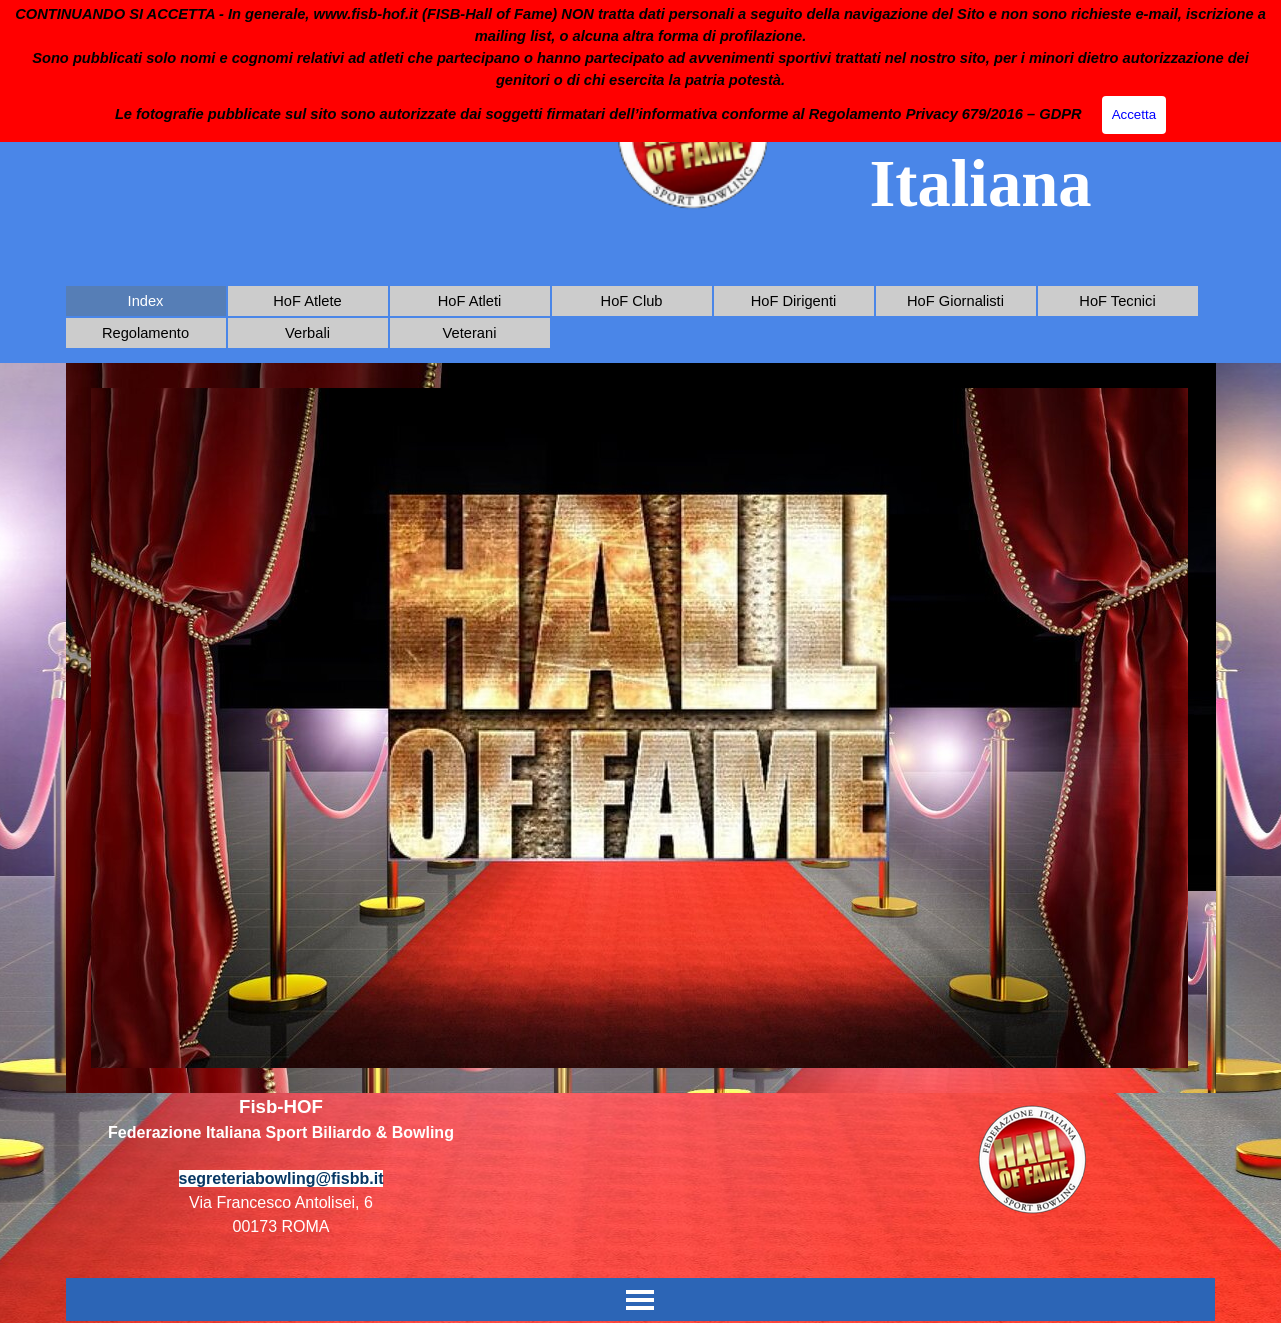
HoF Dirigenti (794, 301)
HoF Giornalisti (955, 301)
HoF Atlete (307, 301)
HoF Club (632, 301)
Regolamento (145, 333)
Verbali (307, 333)
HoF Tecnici (1117, 301)
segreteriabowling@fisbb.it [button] (281, 1178)
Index (146, 301)
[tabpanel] (281, 1177)
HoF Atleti (470, 301)
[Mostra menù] (640, 1299)
